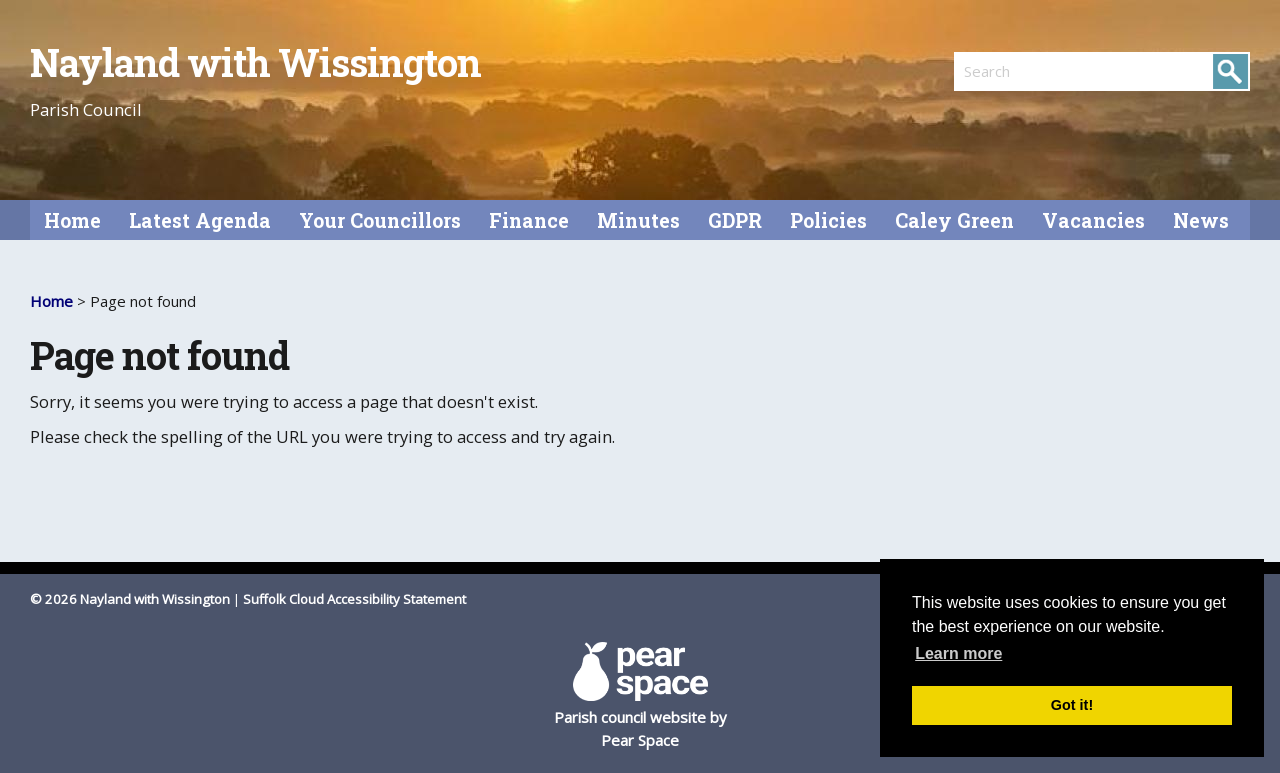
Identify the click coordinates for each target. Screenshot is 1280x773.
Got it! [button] (1072, 705)
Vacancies (1093, 220)
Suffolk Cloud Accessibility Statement (354, 599)
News (1201, 220)
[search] (1028, 71)
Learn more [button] (958, 653)
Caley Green (954, 220)
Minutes (638, 220)
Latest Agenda (200, 220)
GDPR (735, 220)
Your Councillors (380, 220)
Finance (529, 220)
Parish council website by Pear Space (640, 696)
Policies (828, 220)
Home (72, 220)
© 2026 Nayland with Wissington (130, 599)
